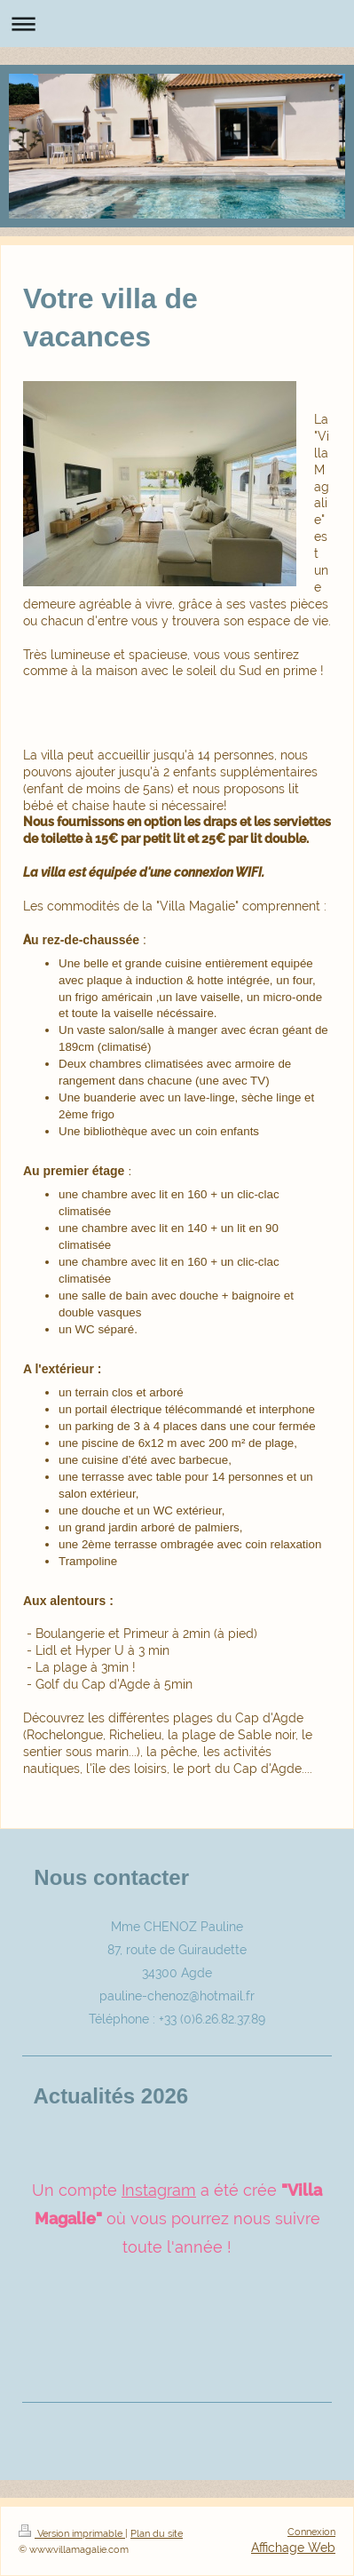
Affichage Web (293, 2547)
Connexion (311, 2531)
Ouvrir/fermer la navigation (177, 23)
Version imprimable (72, 2533)
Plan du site (156, 2533)
